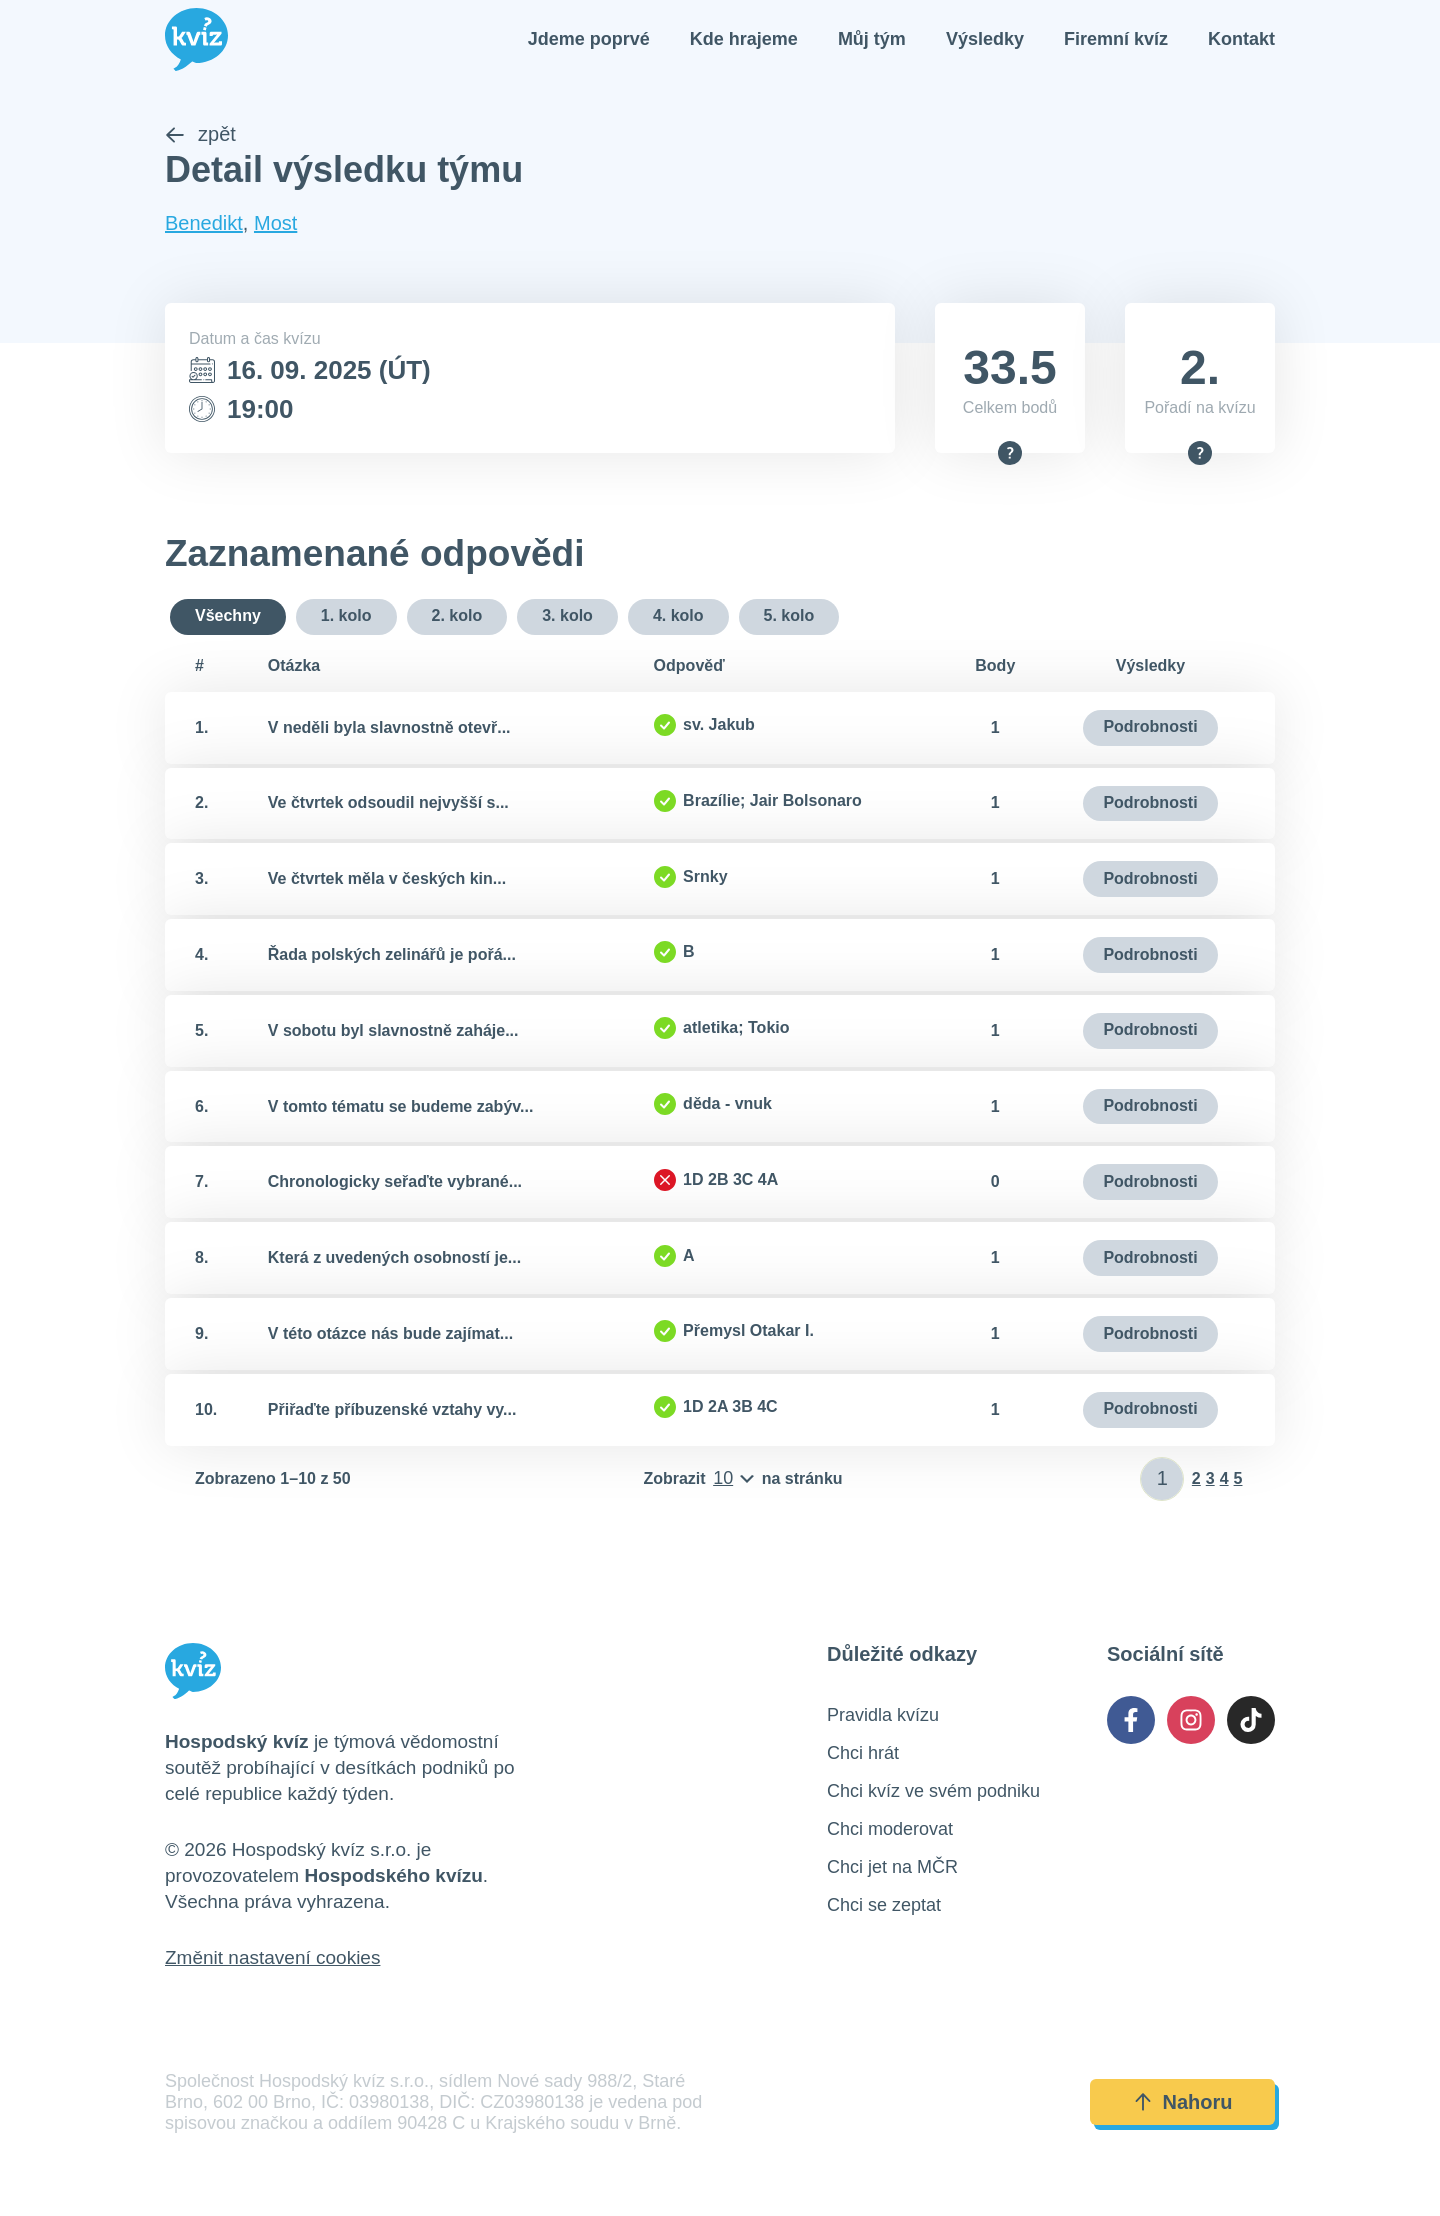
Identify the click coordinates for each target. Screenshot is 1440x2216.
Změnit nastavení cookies (272, 1959)
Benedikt (204, 225)
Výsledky (985, 40)
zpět (200, 136)
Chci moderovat (890, 1831)
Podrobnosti (1150, 728)
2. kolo (457, 617)
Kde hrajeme (744, 40)
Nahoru (1183, 2104)
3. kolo (567, 617)
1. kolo (346, 617)
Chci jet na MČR (892, 1869)
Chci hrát (863, 1755)
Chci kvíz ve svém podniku (933, 1793)
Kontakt (1241, 40)
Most (275, 225)
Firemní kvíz (1116, 40)
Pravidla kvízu (883, 1717)
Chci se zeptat (884, 1907)
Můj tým (872, 40)
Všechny (228, 617)
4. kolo (678, 617)
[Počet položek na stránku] (742, 1481)
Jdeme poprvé (589, 40)
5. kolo (789, 617)
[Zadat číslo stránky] (1162, 1481)
